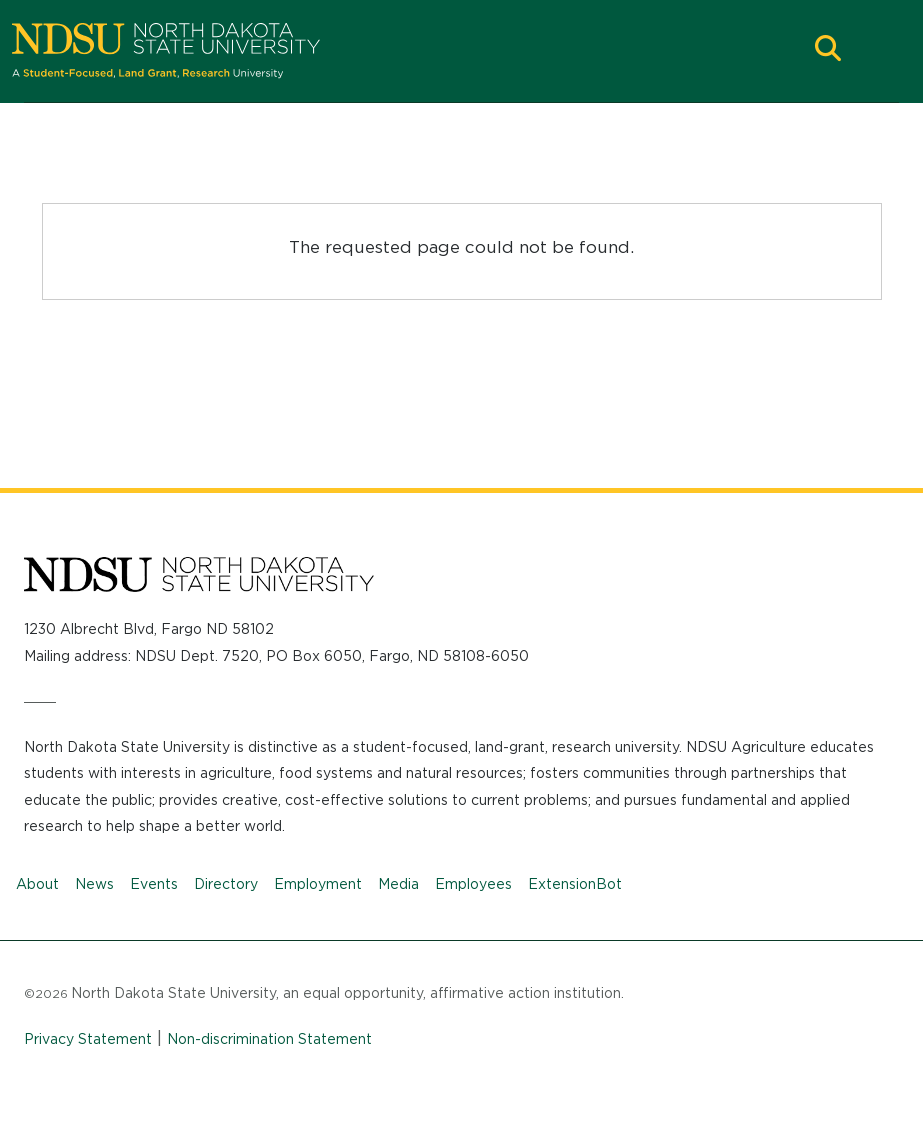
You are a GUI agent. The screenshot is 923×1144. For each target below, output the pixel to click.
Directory (226, 884)
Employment (318, 884)
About (37, 884)
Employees (473, 884)
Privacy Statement (88, 1039)
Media (398, 884)
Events (154, 884)
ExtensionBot (575, 884)
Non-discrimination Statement (269, 1039)
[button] (828, 50)
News (94, 884)
